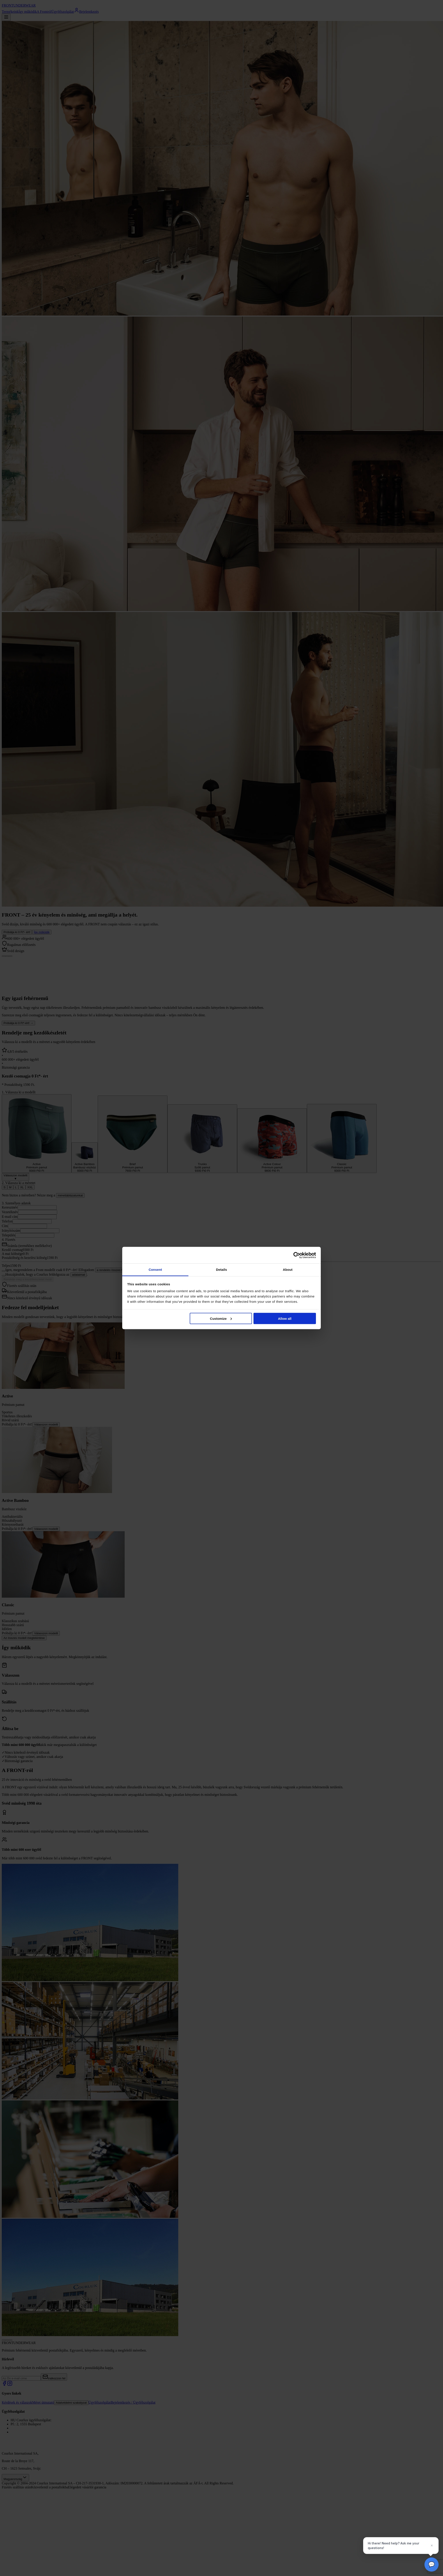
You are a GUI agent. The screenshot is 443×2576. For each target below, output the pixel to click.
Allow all (284, 1318)
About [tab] (288, 1269)
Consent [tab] (155, 1269)
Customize (221, 1318)
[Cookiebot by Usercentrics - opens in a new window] (296, 1255)
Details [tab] (221, 1269)
